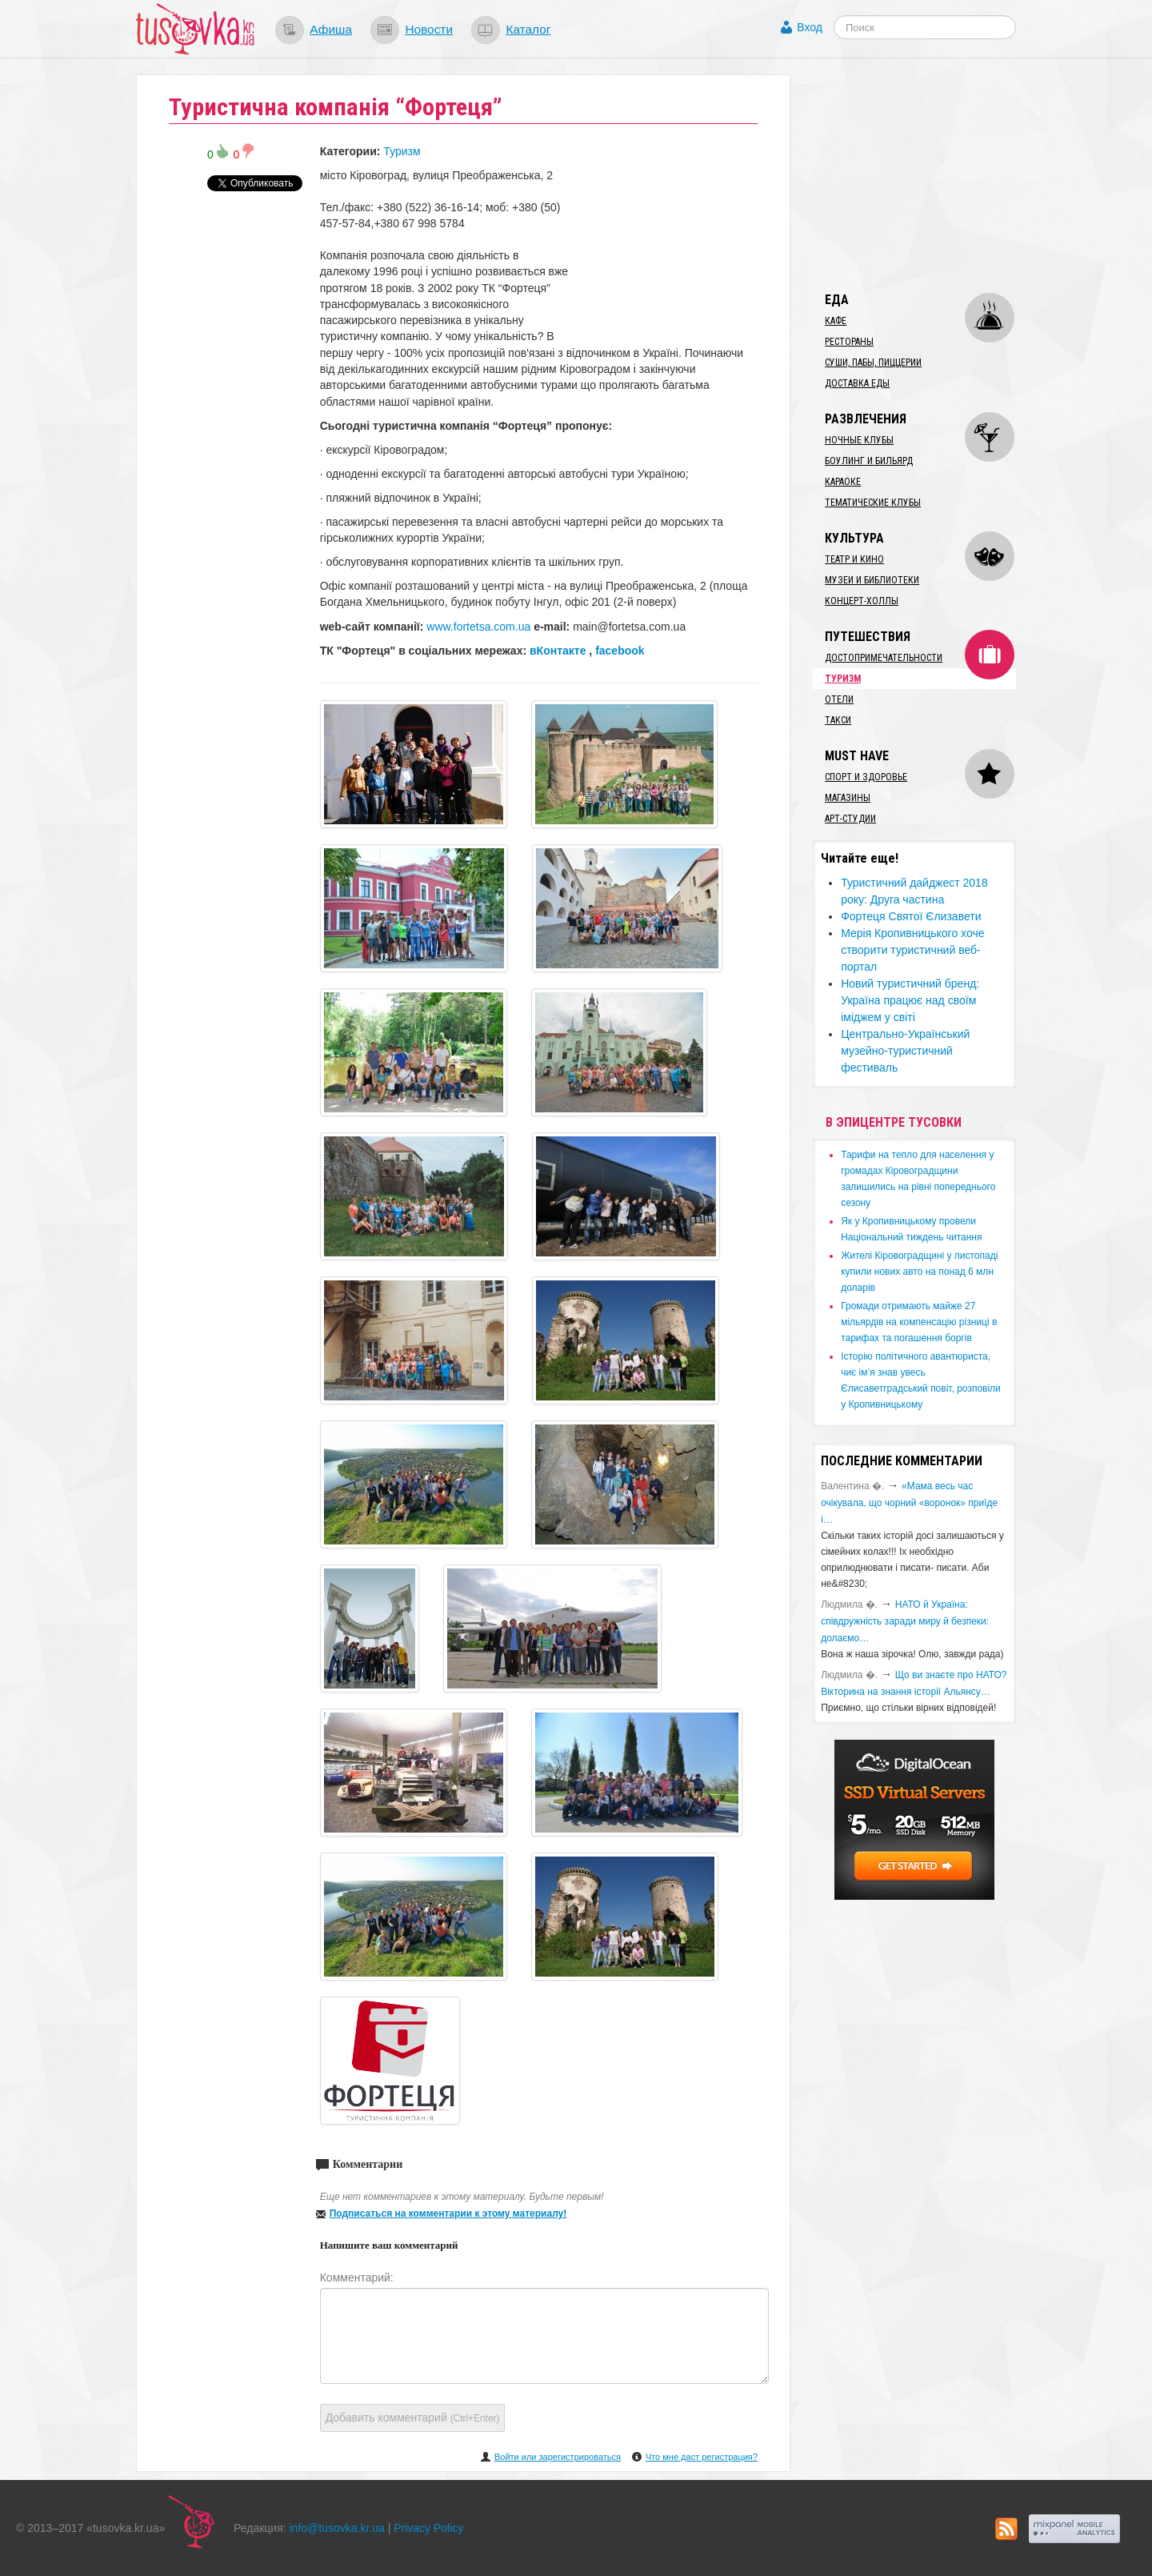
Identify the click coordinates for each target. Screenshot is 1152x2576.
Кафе (835, 321)
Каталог (528, 29)
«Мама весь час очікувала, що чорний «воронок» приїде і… (909, 1502)
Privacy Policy (428, 2528)
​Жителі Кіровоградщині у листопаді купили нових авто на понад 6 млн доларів (919, 1271)
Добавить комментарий (413, 2417)
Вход (809, 27)
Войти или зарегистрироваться (557, 2457)
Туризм (401, 151)
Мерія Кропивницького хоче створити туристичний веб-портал (912, 950)
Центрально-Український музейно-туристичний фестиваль (905, 1051)
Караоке (843, 481)
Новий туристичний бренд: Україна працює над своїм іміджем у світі (910, 1000)
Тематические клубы (873, 502)
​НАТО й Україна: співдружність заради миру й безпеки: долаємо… (905, 1621)
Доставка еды (857, 383)
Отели (839, 699)
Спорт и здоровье (866, 777)
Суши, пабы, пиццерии (873, 362)
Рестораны (849, 341)
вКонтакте (558, 650)
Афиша (331, 29)
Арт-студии (850, 818)
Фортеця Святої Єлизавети (911, 916)
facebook (619, 650)
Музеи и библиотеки (872, 580)
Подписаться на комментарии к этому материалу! (448, 2213)
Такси (838, 720)
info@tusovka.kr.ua (337, 2528)
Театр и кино (854, 559)
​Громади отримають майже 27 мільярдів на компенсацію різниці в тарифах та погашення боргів (919, 1322)
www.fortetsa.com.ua (478, 626)
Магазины (847, 797)
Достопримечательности (883, 657)
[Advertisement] (933, 174)
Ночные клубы (859, 440)
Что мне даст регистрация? (702, 2457)
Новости (429, 29)
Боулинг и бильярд (869, 461)
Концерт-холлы (861, 601)
